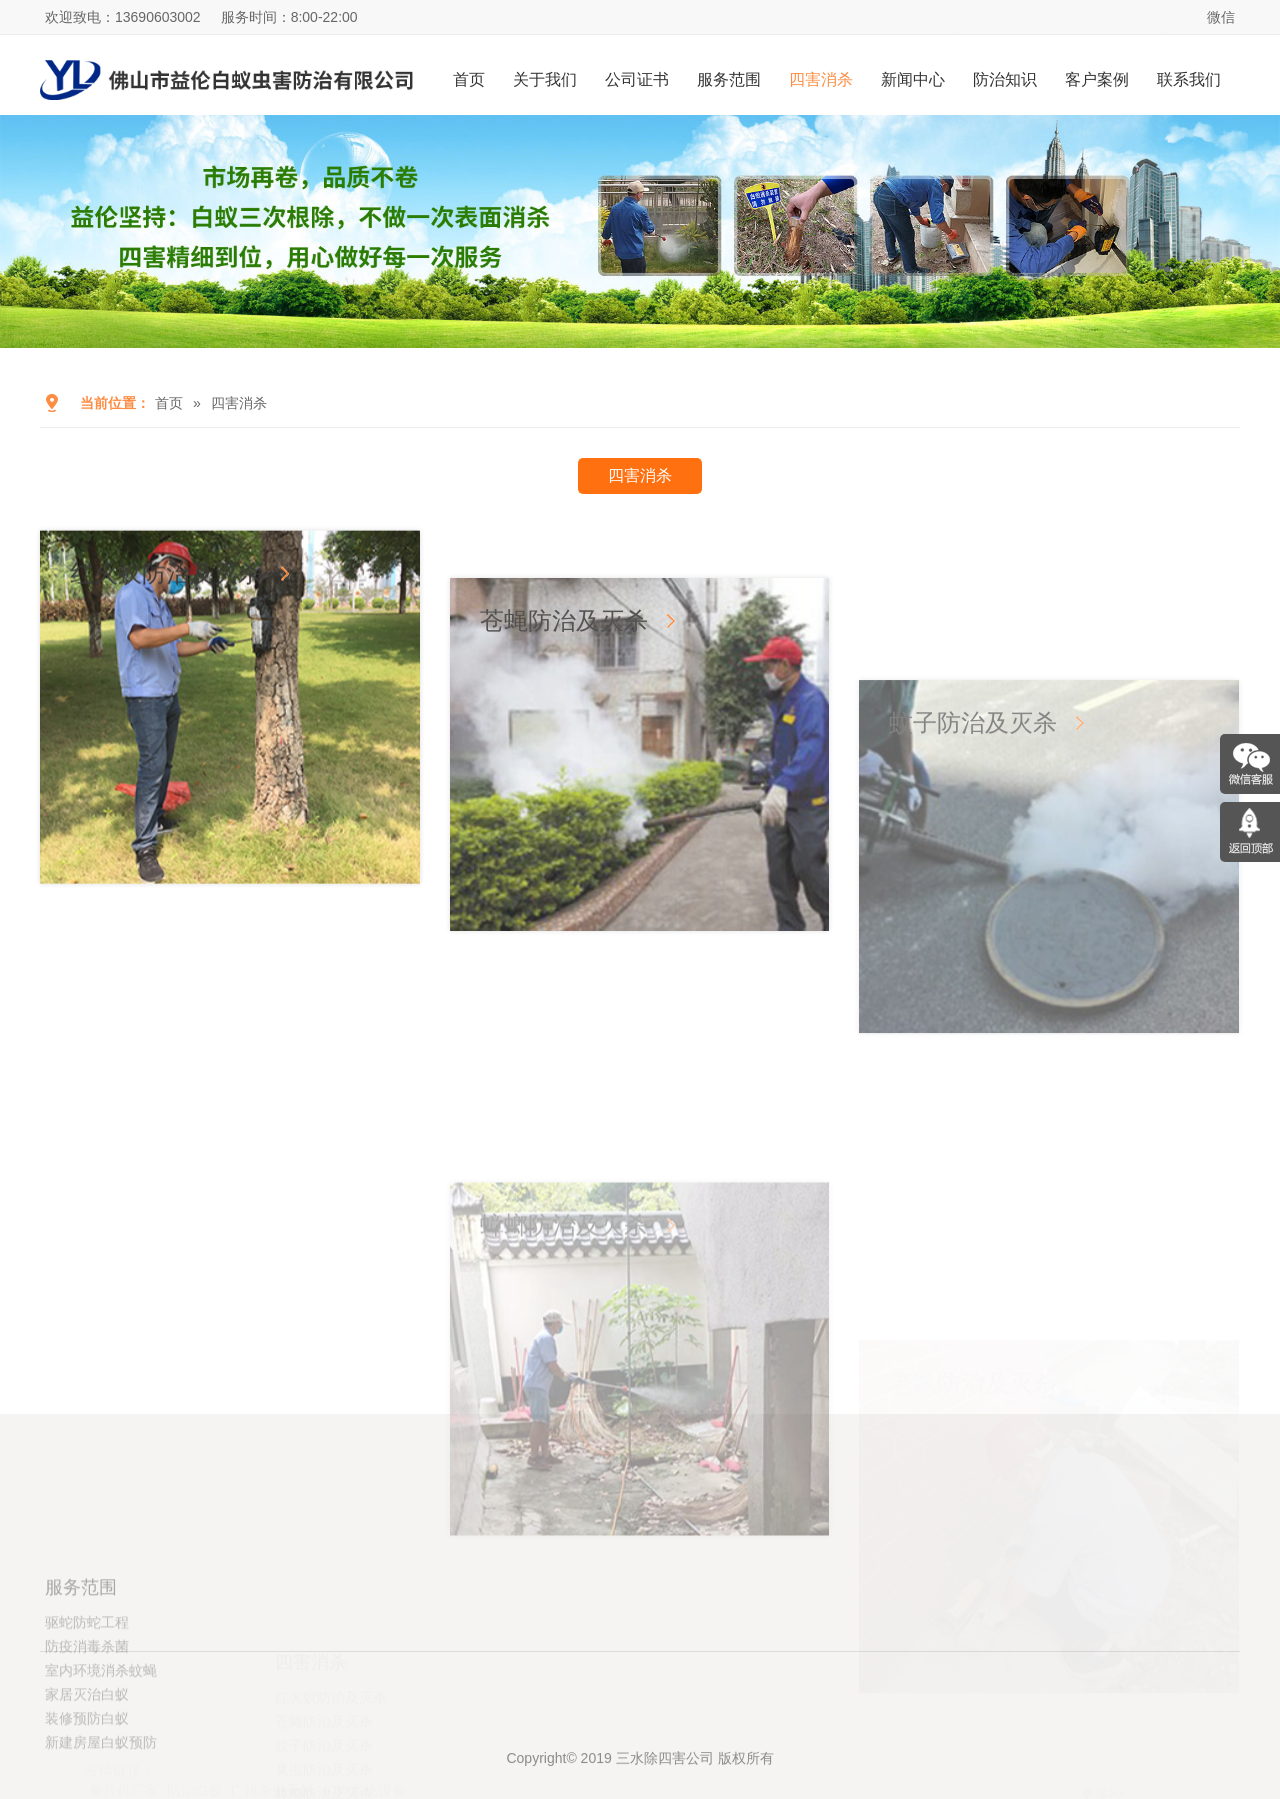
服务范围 (729, 79)
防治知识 (1005, 79)
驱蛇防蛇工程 (87, 1701)
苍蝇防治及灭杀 (564, 734)
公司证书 (637, 79)
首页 (469, 79)
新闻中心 (913, 79)
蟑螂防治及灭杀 (564, 1388)
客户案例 (1097, 79)
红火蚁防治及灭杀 (166, 626)
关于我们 (545, 79)
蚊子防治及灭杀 (973, 912)
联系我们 (1189, 79)
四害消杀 (821, 79)
